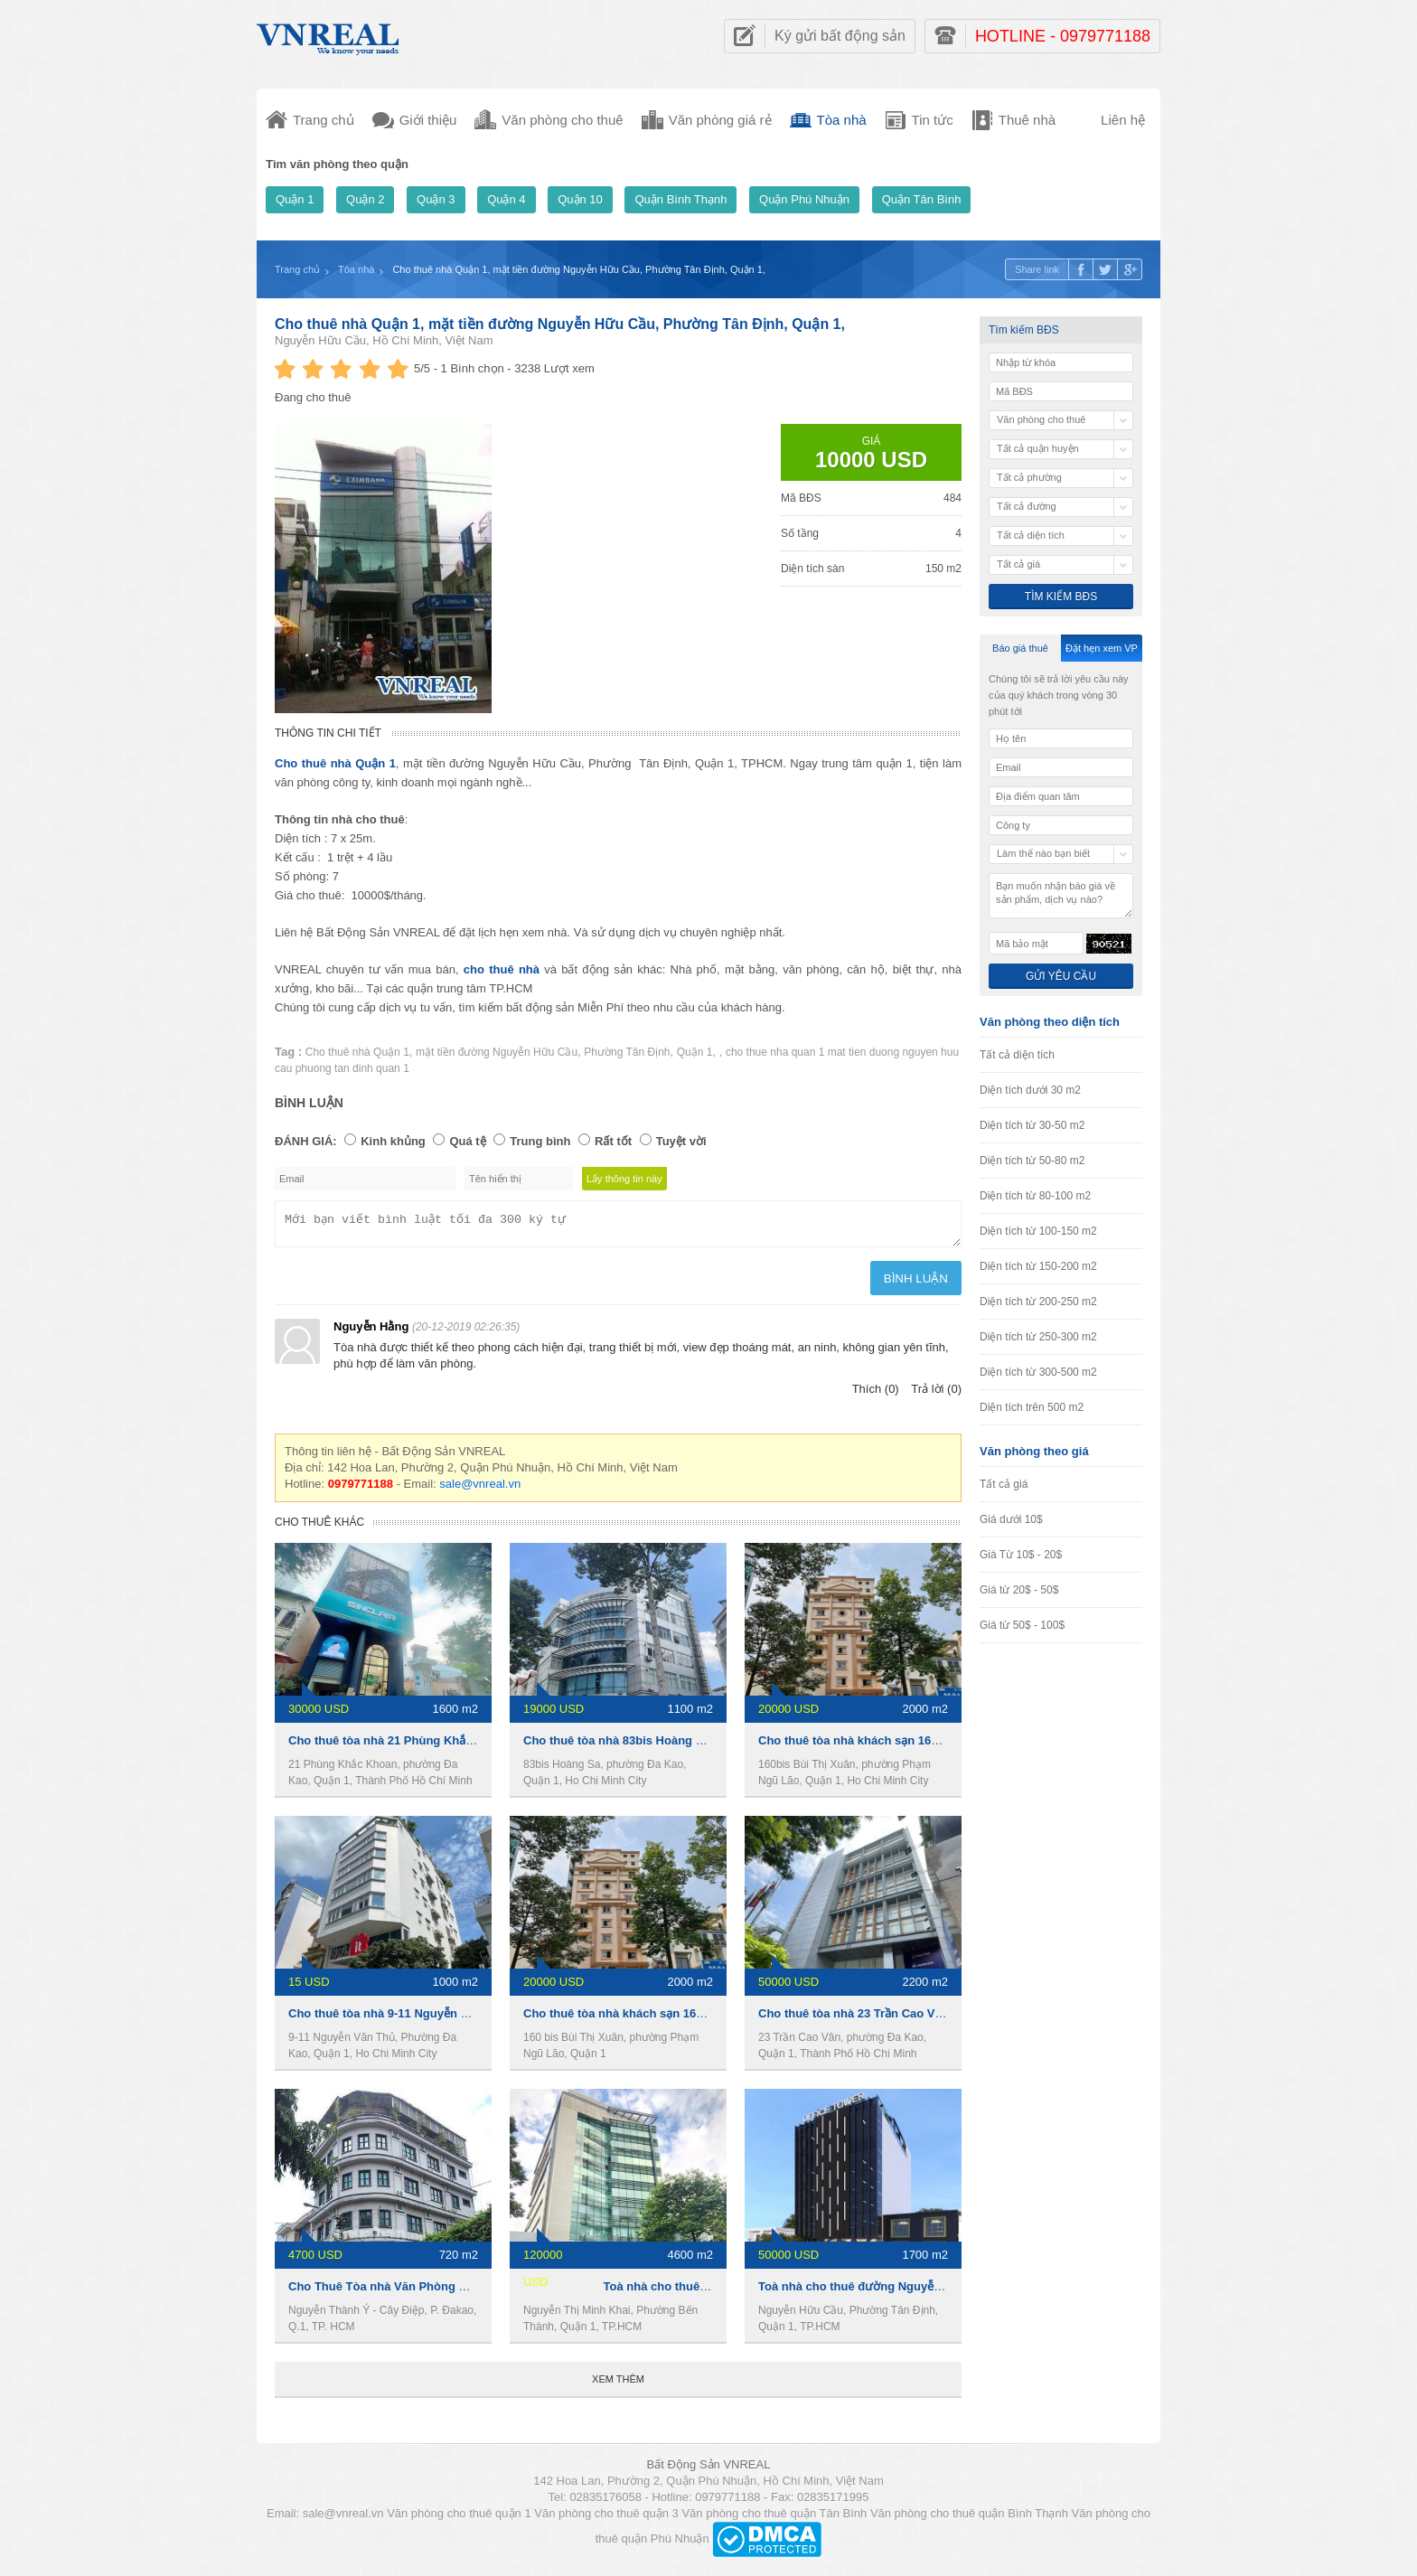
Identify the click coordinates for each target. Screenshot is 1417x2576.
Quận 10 (580, 199)
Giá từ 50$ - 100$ (1022, 1625)
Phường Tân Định (627, 1052)
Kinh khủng (393, 1141)
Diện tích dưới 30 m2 (1030, 1090)
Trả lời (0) (936, 1394)
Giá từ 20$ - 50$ (1019, 1590)
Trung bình (540, 1141)
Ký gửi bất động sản (840, 35)
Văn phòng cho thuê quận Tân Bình (774, 2518)
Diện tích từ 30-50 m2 (1032, 1125)
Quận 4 (506, 199)
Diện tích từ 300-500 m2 (1038, 1372)
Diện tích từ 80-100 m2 (1035, 1195)
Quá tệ (467, 1141)
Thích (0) (875, 1394)
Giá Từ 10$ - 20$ (1021, 1554)
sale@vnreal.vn (480, 1489)
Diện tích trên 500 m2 (1032, 1407)
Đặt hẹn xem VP (1101, 648)
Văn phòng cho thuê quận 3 (606, 2518)
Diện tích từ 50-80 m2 (1032, 1160)
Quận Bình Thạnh (680, 199)
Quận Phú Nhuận (804, 199)
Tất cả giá (1004, 1484)
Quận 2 (365, 199)
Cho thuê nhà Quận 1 (357, 1052)
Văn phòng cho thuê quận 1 (459, 2518)
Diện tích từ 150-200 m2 (1038, 1266)
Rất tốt (613, 1141)
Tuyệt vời (681, 1141)
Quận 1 (295, 199)
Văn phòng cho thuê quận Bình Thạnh (969, 2518)
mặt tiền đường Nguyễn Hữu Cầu (496, 1052)
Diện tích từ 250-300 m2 (1038, 1336)
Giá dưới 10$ (1011, 1519)
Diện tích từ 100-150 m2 (1038, 1231)
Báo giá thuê (1020, 648)
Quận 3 (436, 199)
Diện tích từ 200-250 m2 (1038, 1301)
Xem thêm (618, 2384)
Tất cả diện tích (1017, 1054)
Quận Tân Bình (922, 199)
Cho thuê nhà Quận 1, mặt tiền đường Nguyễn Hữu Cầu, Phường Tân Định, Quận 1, (560, 324)
